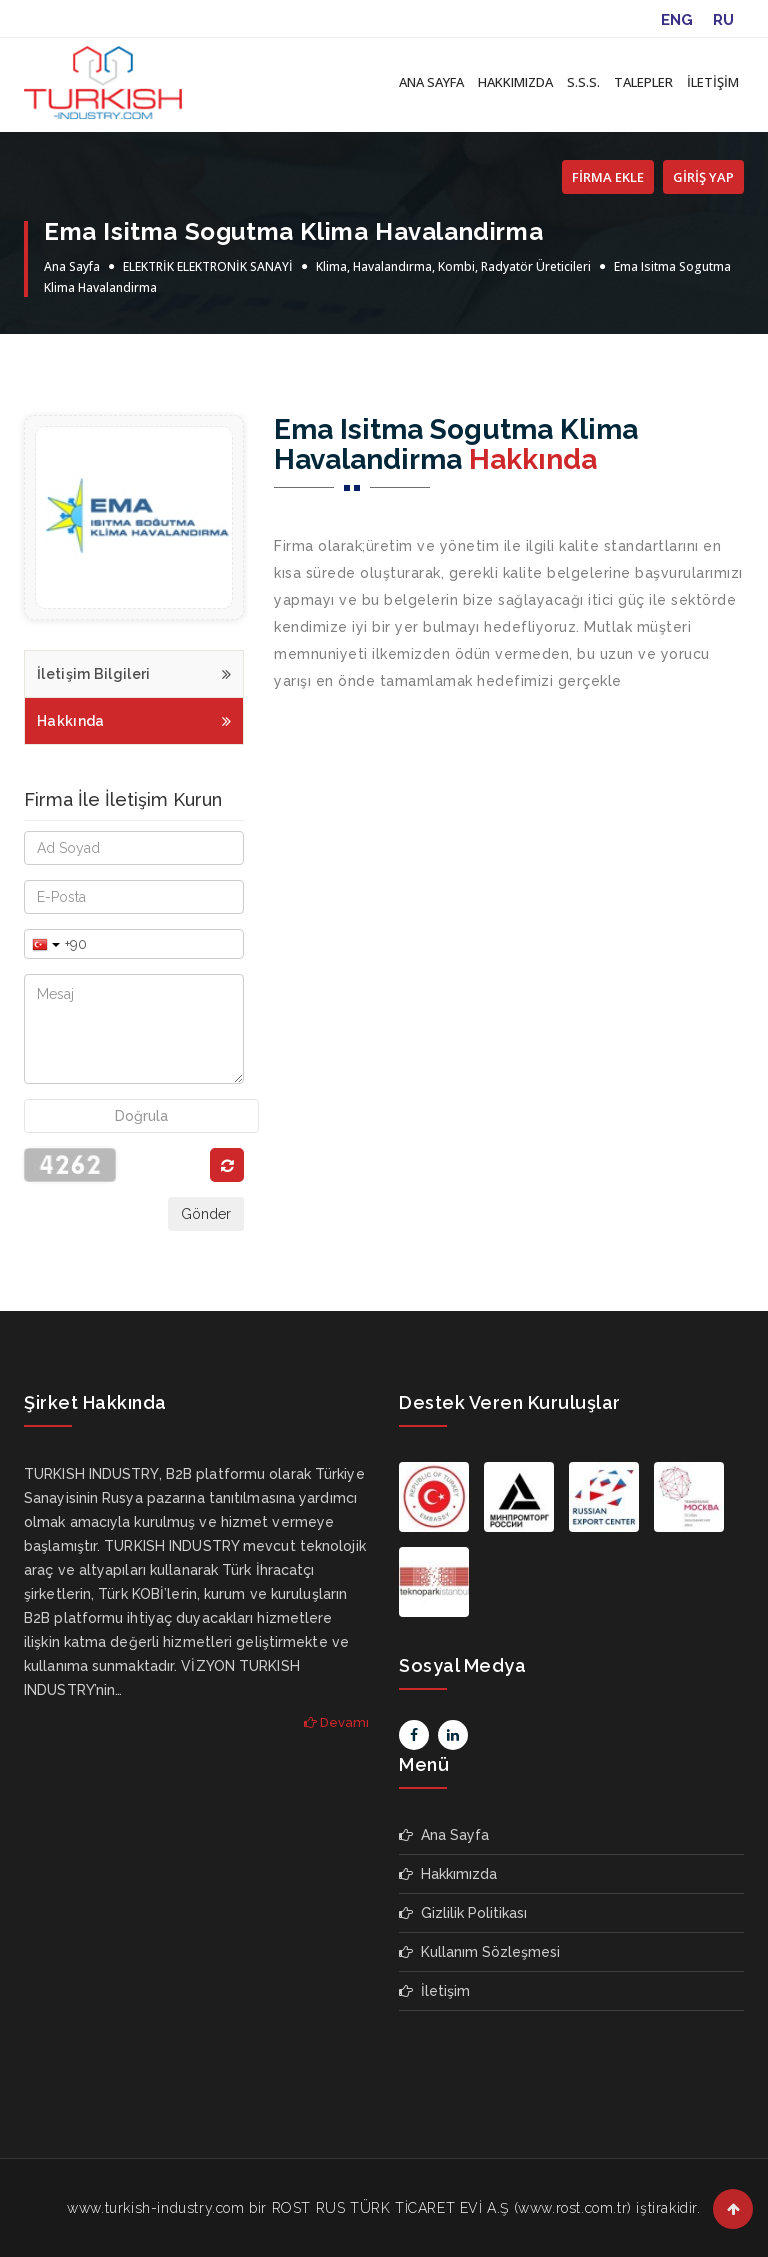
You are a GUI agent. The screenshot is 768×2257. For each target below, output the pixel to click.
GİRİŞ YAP (703, 177)
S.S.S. (583, 82)
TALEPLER (643, 82)
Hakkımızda (448, 1874)
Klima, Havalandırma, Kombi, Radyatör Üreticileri (453, 266)
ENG (677, 20)
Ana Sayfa (72, 266)
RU (723, 20)
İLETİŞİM (713, 82)
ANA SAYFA (431, 82)
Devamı (336, 1722)
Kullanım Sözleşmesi (479, 1952)
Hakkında (134, 718)
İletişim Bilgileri (134, 671)
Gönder (206, 1214)
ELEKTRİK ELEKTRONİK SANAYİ (208, 266)
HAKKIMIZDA (515, 82)
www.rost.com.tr (572, 2208)
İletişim (434, 1991)
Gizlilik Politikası (463, 1913)
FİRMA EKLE (608, 177)
